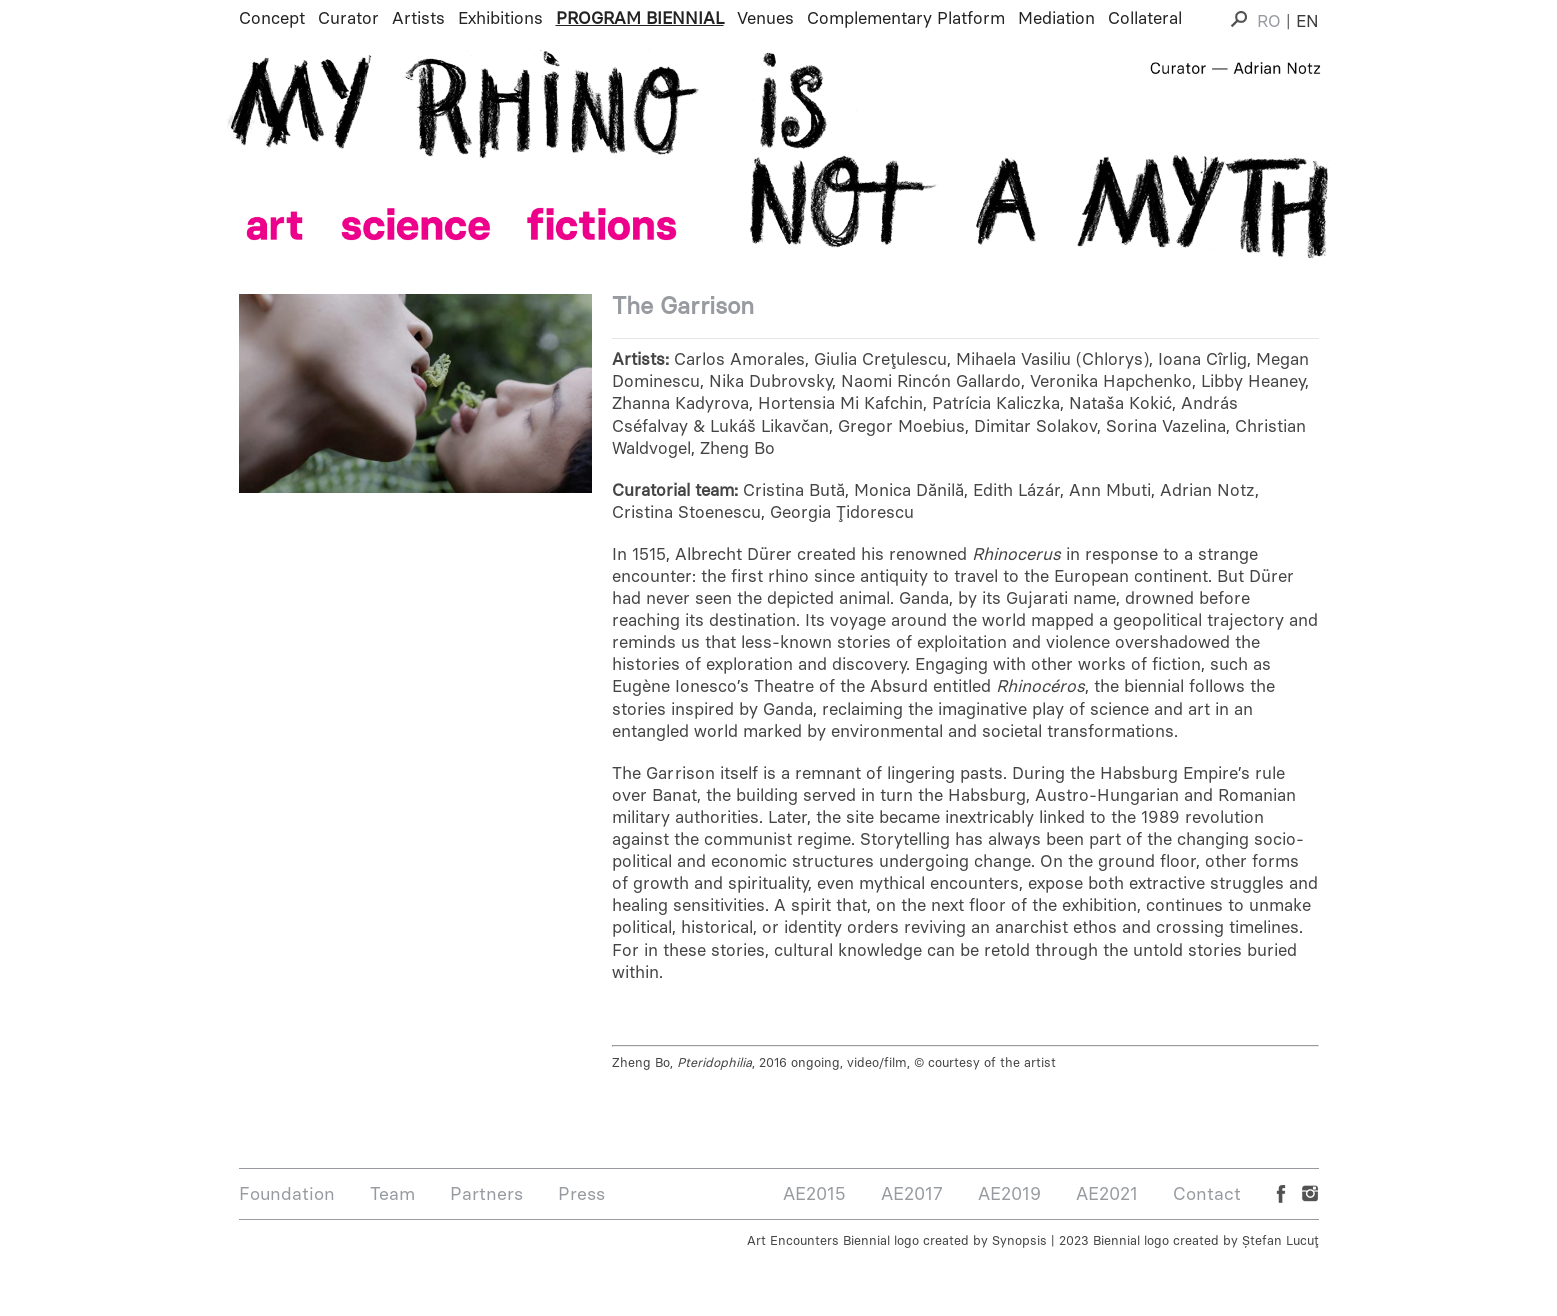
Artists (418, 18)
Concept (272, 18)
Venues (765, 18)
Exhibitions (500, 18)
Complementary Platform (906, 18)
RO (1269, 21)
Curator (348, 18)
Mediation (1056, 18)
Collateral (1145, 18)
